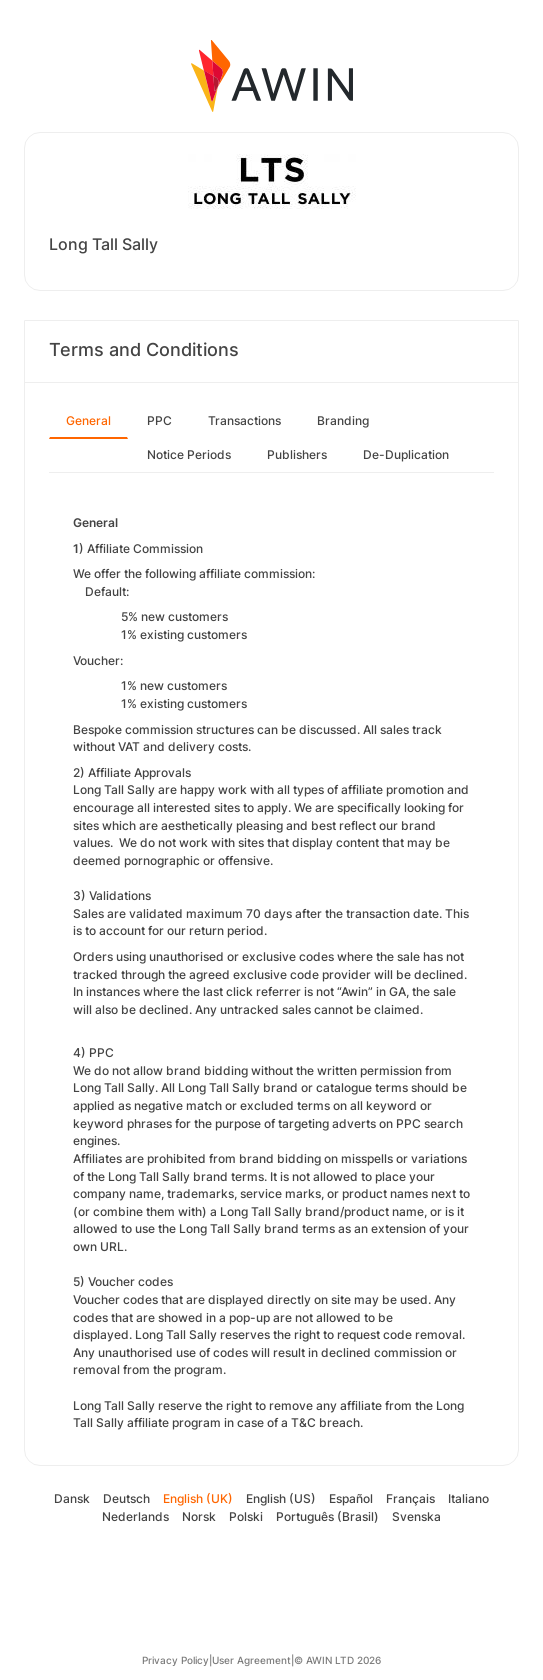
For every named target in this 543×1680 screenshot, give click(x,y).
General (88, 420)
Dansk (72, 1498)
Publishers (297, 454)
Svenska (416, 1516)
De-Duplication (406, 454)
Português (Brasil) (327, 1516)
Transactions (244, 420)
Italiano (468, 1498)
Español (351, 1498)
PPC (159, 420)
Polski (246, 1516)
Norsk (199, 1516)
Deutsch (126, 1498)
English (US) (281, 1498)
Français (410, 1498)
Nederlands (135, 1516)
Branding (343, 420)
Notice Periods (189, 454)
